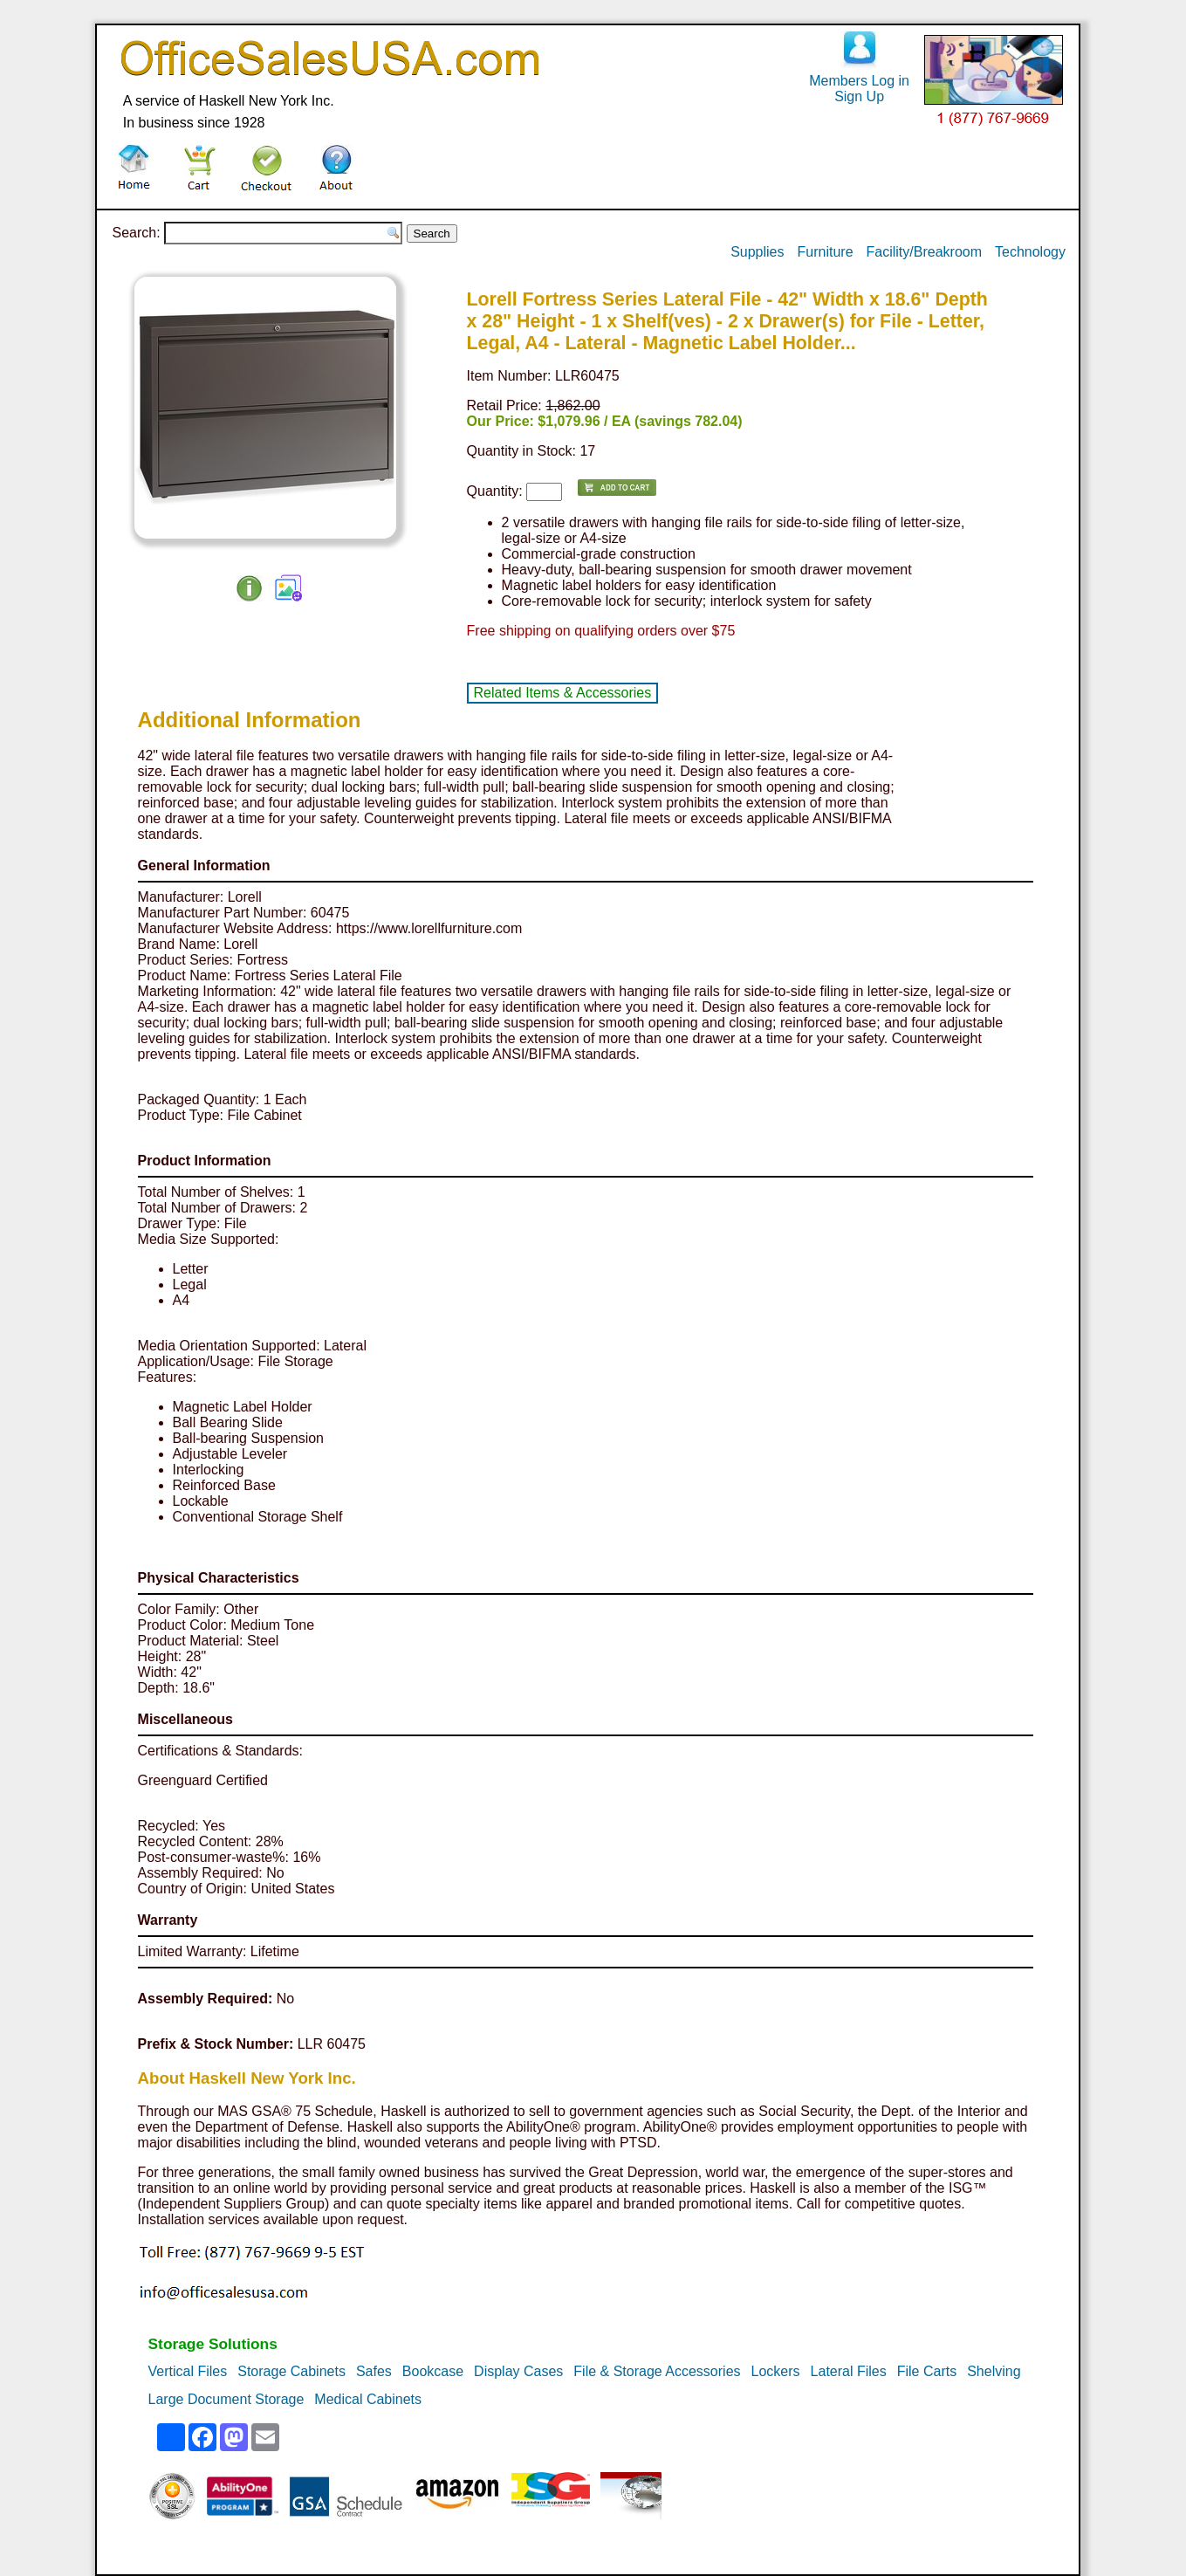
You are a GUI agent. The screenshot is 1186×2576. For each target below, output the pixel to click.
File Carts (926, 2371)
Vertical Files (188, 2371)
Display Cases (518, 2371)
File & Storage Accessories (656, 2371)
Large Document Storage (226, 2399)
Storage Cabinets (291, 2371)
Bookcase (432, 2371)
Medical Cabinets (368, 2399)
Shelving (993, 2371)
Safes (374, 2371)
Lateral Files (849, 2371)
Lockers (775, 2371)
